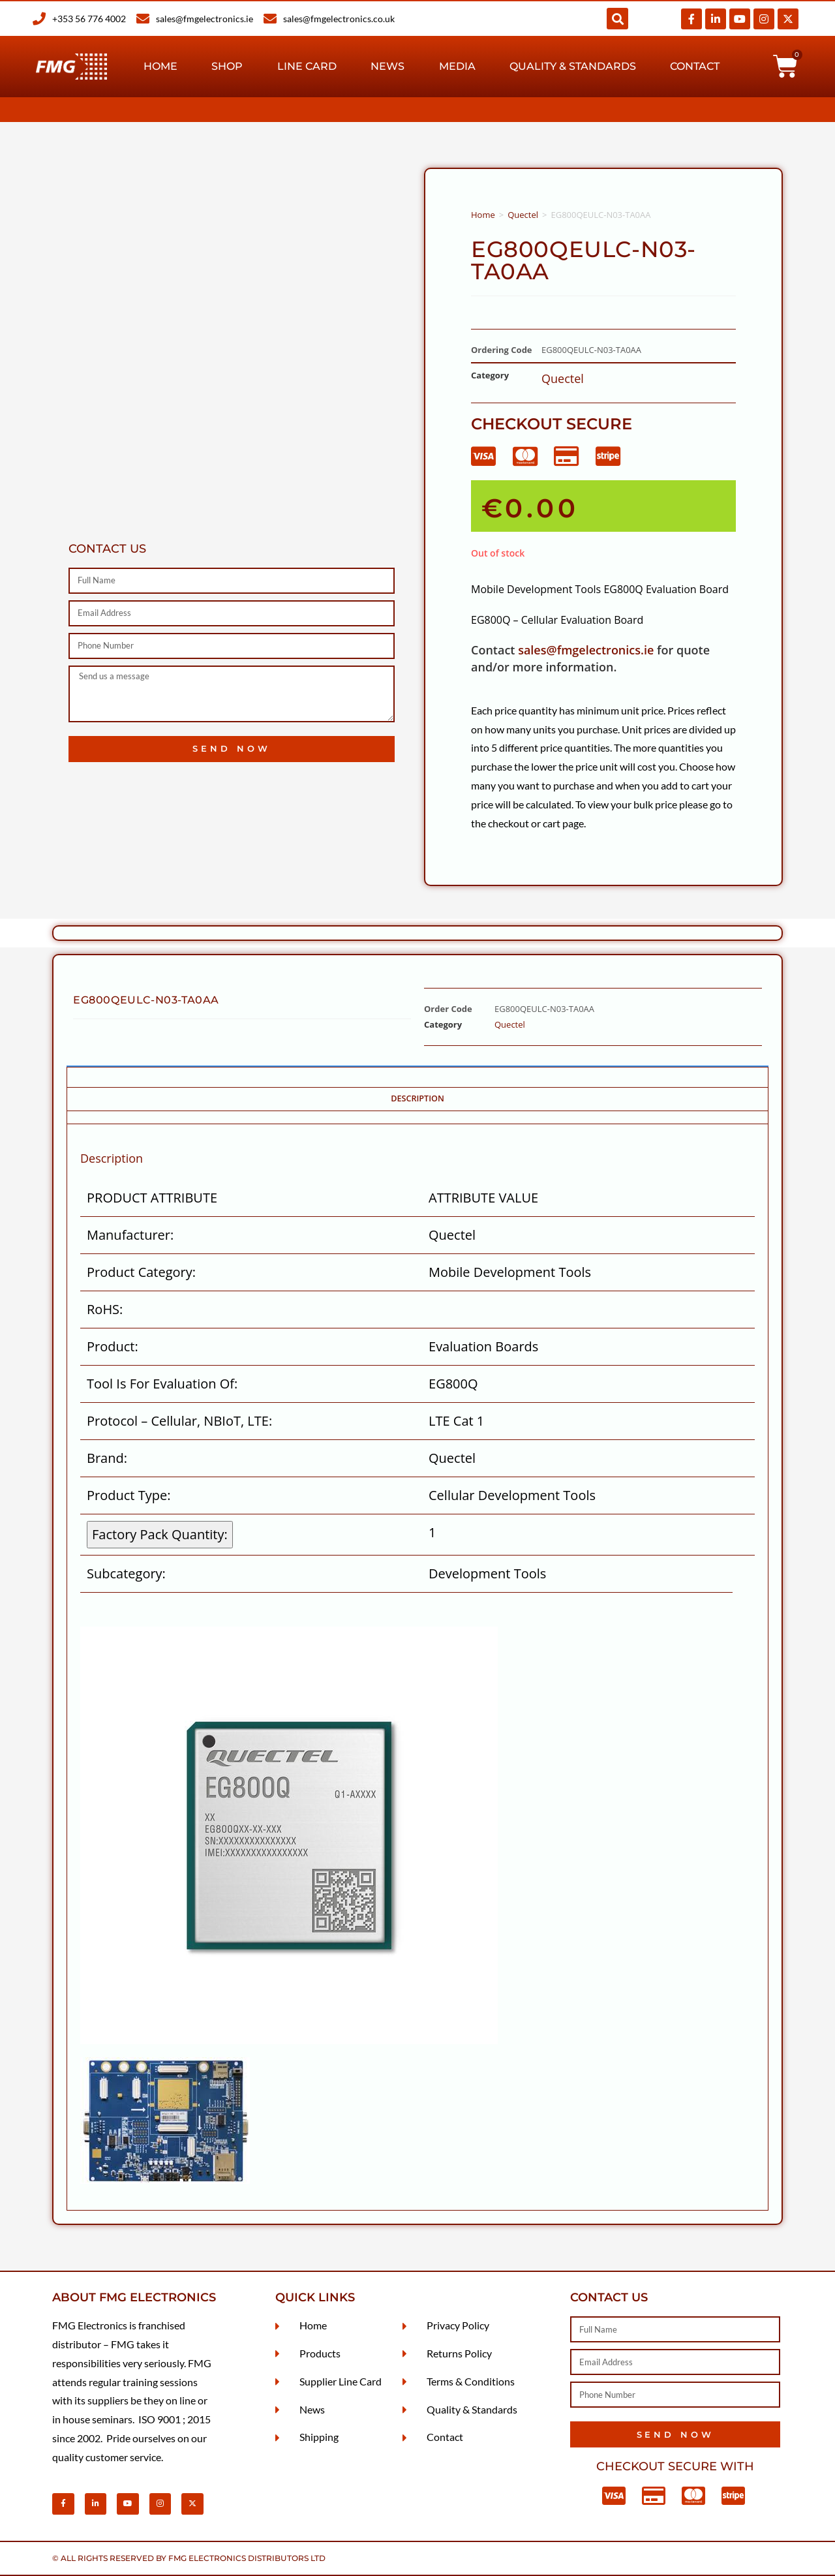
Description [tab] (417, 1098)
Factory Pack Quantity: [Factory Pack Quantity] (160, 1534)
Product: (112, 1346)
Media (457, 66)
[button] (617, 18)
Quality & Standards (572, 66)
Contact (695, 66)
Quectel (523, 215)
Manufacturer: (130, 1235)
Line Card (307, 66)
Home (160, 66)
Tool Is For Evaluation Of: (162, 1383)
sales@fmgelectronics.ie (586, 650)
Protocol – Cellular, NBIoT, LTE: (179, 1421)
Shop (227, 66)
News (387, 66)
